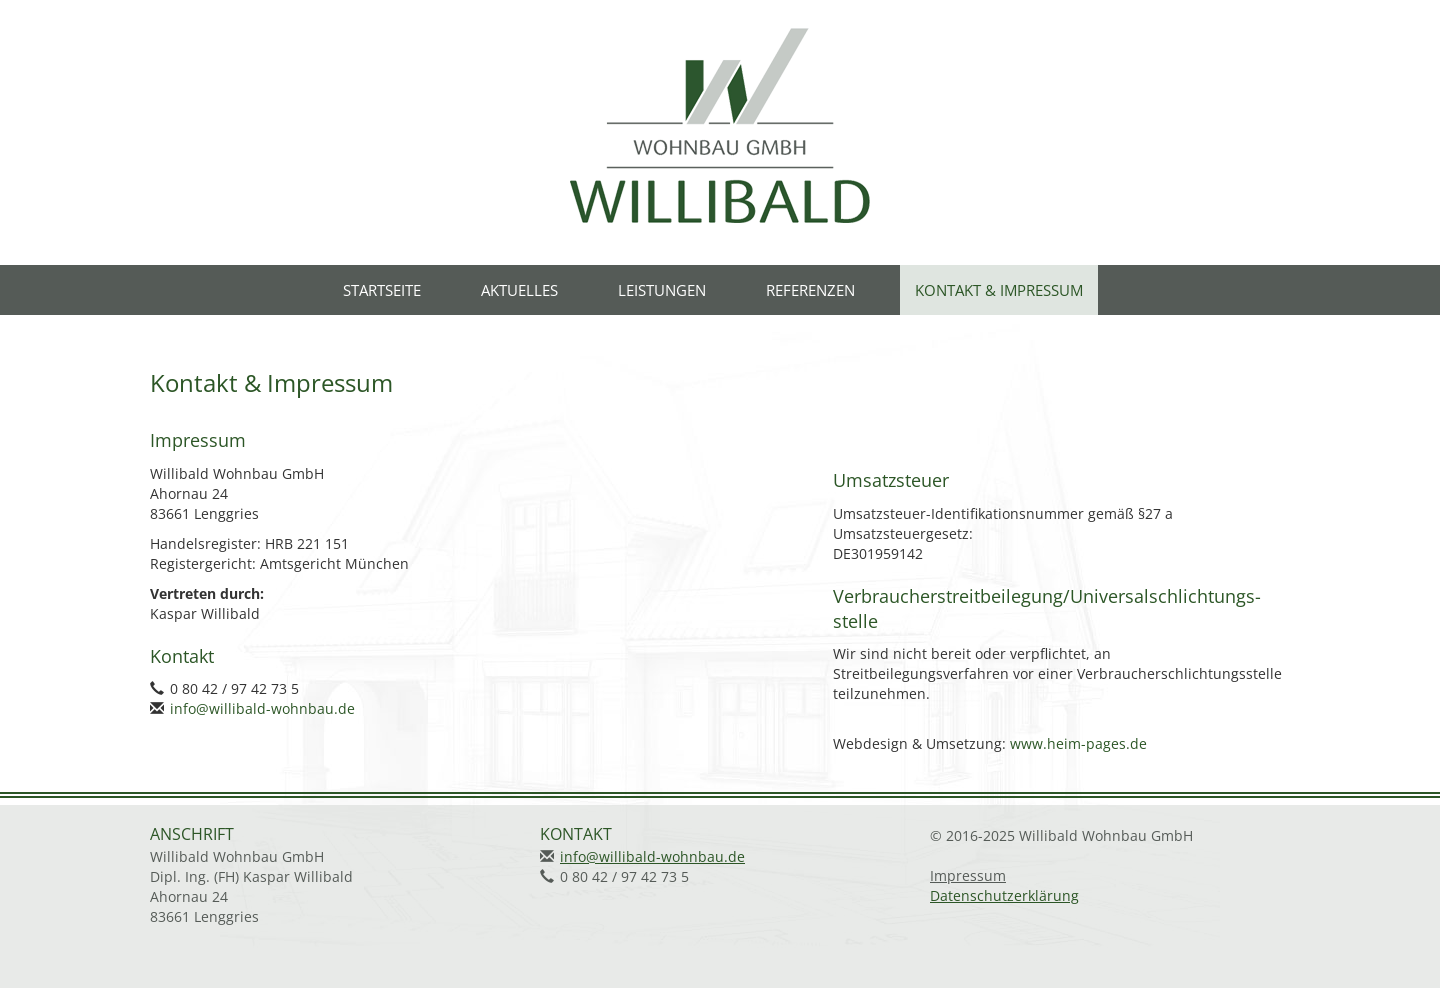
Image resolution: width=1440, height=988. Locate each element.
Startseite (382, 290)
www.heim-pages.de (1078, 743)
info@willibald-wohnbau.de (262, 708)
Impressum (968, 875)
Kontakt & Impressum (999, 290)
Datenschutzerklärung (1004, 895)
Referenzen (810, 290)
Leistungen (662, 290)
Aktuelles (519, 290)
